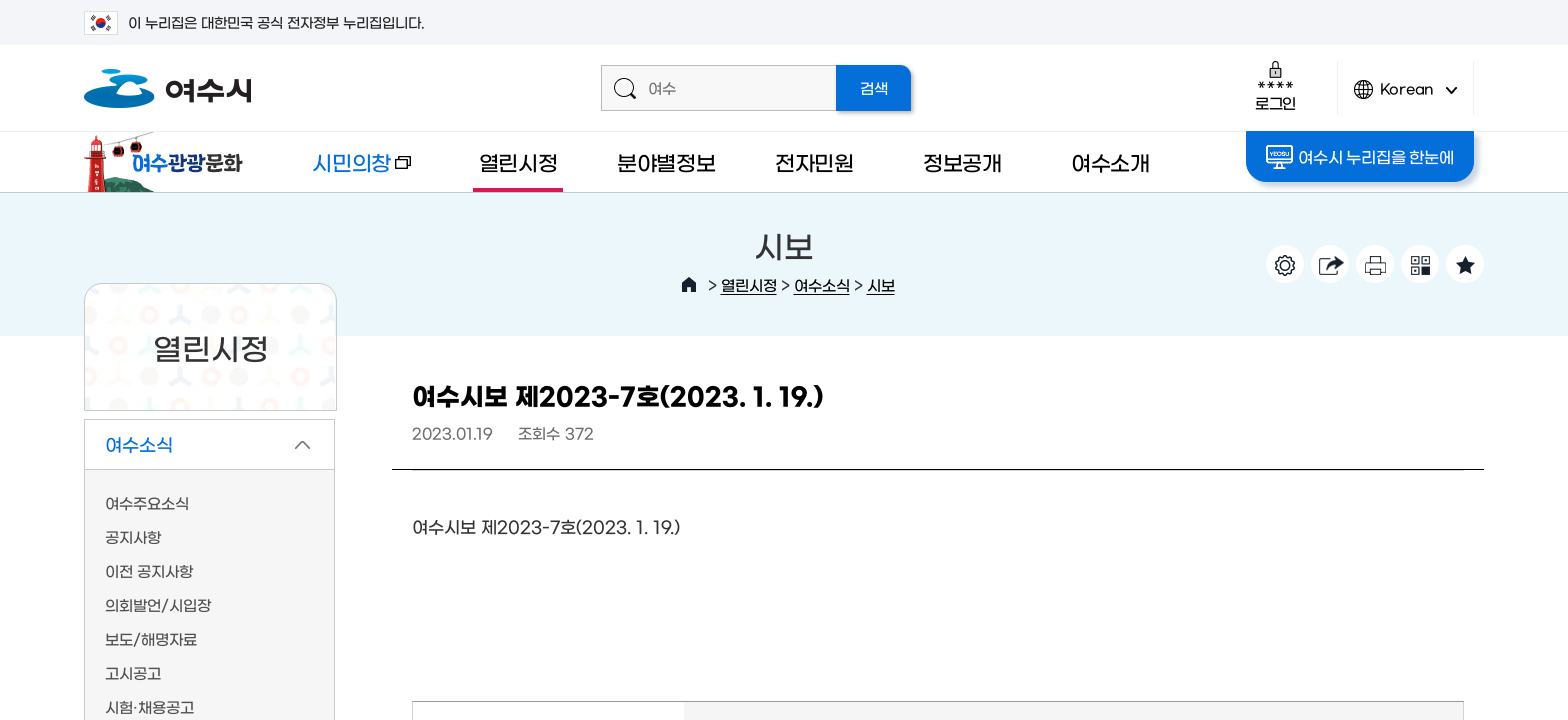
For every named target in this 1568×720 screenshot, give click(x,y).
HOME (689, 285)
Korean (1406, 97)
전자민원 (814, 161)
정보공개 (962, 161)
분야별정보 (666, 161)
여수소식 (822, 284)
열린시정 (518, 161)
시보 (881, 284)
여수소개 (1110, 161)
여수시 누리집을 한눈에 (1360, 157)
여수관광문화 (169, 162)
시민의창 (345, 171)
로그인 (1275, 85)
